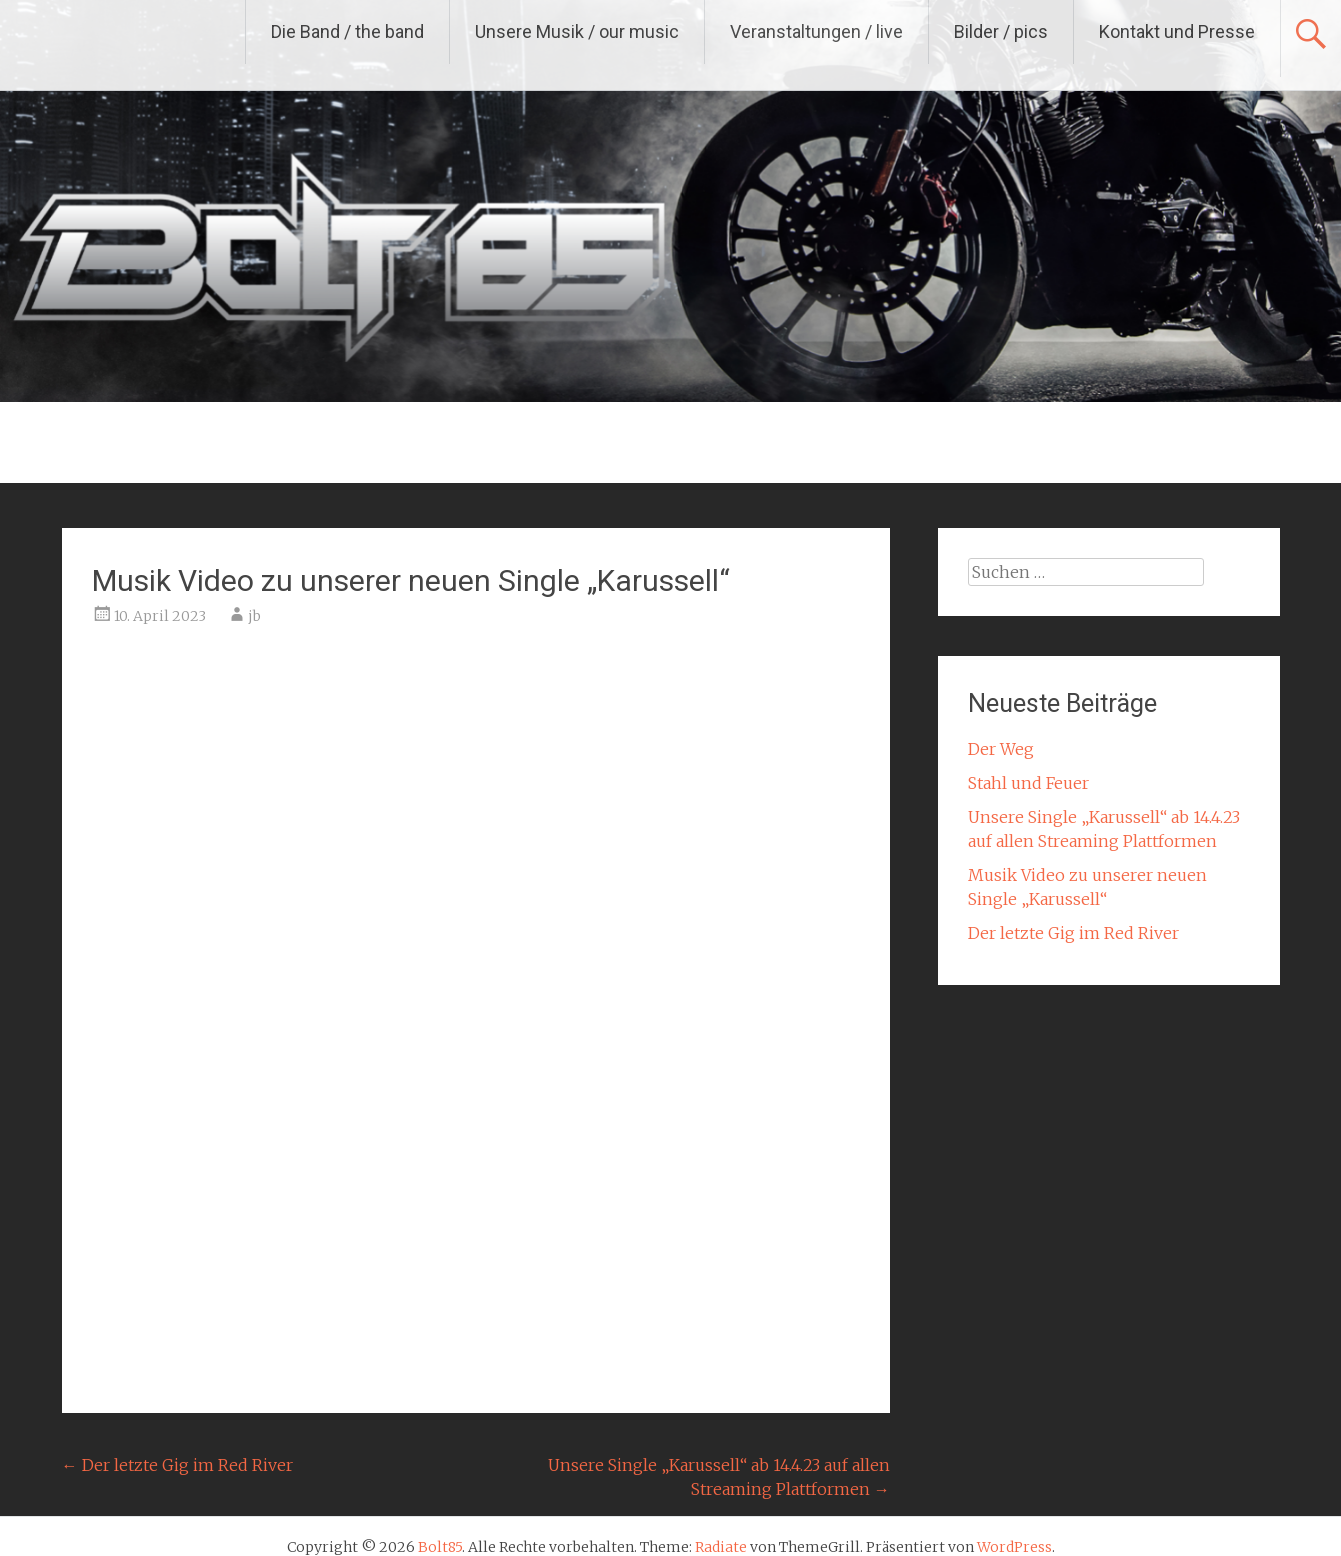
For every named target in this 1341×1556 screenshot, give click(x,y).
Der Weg (1001, 749)
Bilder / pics (1001, 31)
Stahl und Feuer (1028, 783)
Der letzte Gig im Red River (177, 1465)
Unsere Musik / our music (577, 31)
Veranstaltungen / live (816, 31)
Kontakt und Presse (1177, 31)
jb (254, 616)
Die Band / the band (347, 31)
